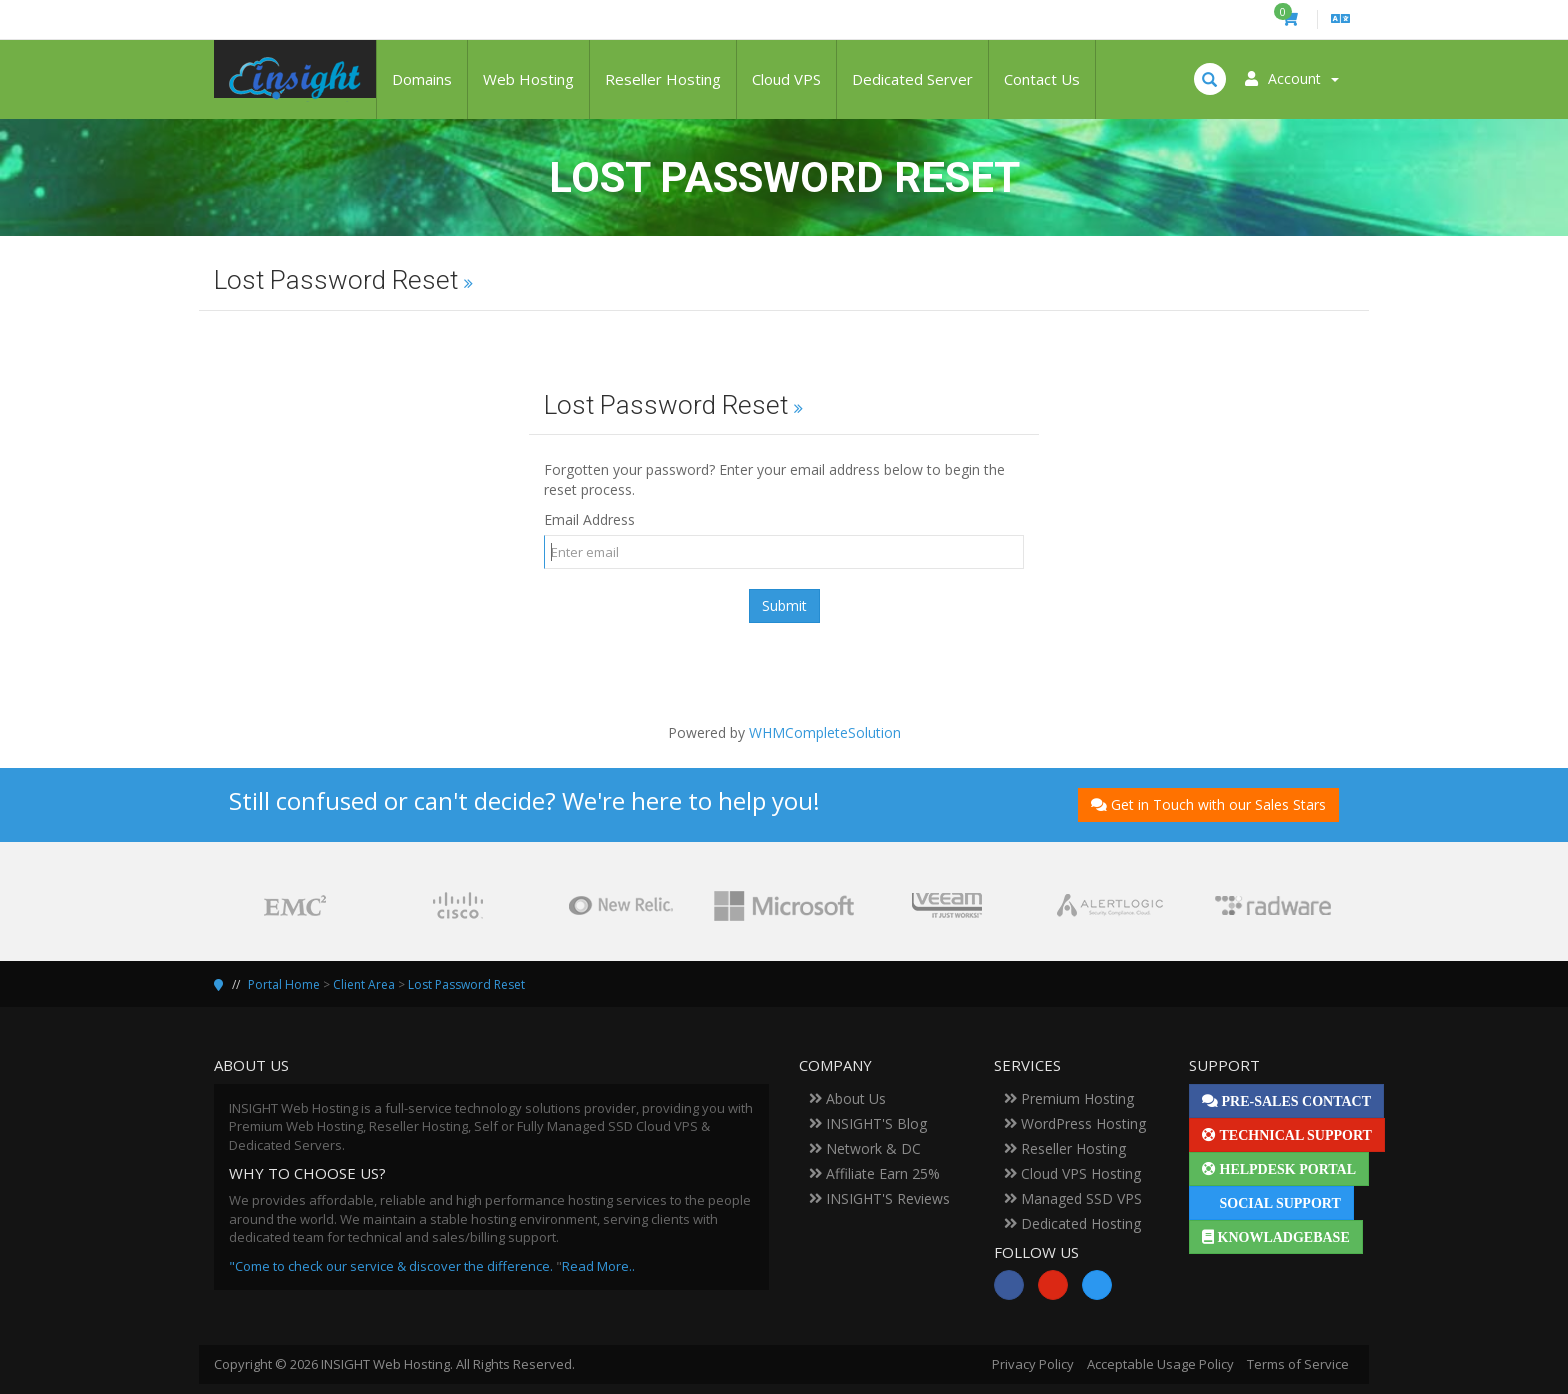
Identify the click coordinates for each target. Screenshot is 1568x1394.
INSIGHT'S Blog (868, 1123)
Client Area (364, 984)
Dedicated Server (912, 79)
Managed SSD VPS (1073, 1198)
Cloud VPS (786, 79)
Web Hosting (528, 79)
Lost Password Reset (466, 984)
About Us (847, 1098)
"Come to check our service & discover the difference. (391, 1266)
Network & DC (865, 1148)
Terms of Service (1298, 1364)
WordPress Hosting (1075, 1123)
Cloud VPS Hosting (1072, 1173)
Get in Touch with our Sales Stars (1208, 804)
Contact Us (1042, 79)
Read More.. (598, 1266)
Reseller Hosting (663, 79)
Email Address (589, 519)
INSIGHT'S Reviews (879, 1198)
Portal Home (284, 984)
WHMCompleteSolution (825, 732)
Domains (422, 79)
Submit (784, 605)
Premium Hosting (1069, 1098)
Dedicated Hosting (1072, 1223)
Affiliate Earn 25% (874, 1173)
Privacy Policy (1033, 1364)
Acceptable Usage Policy (1160, 1364)
